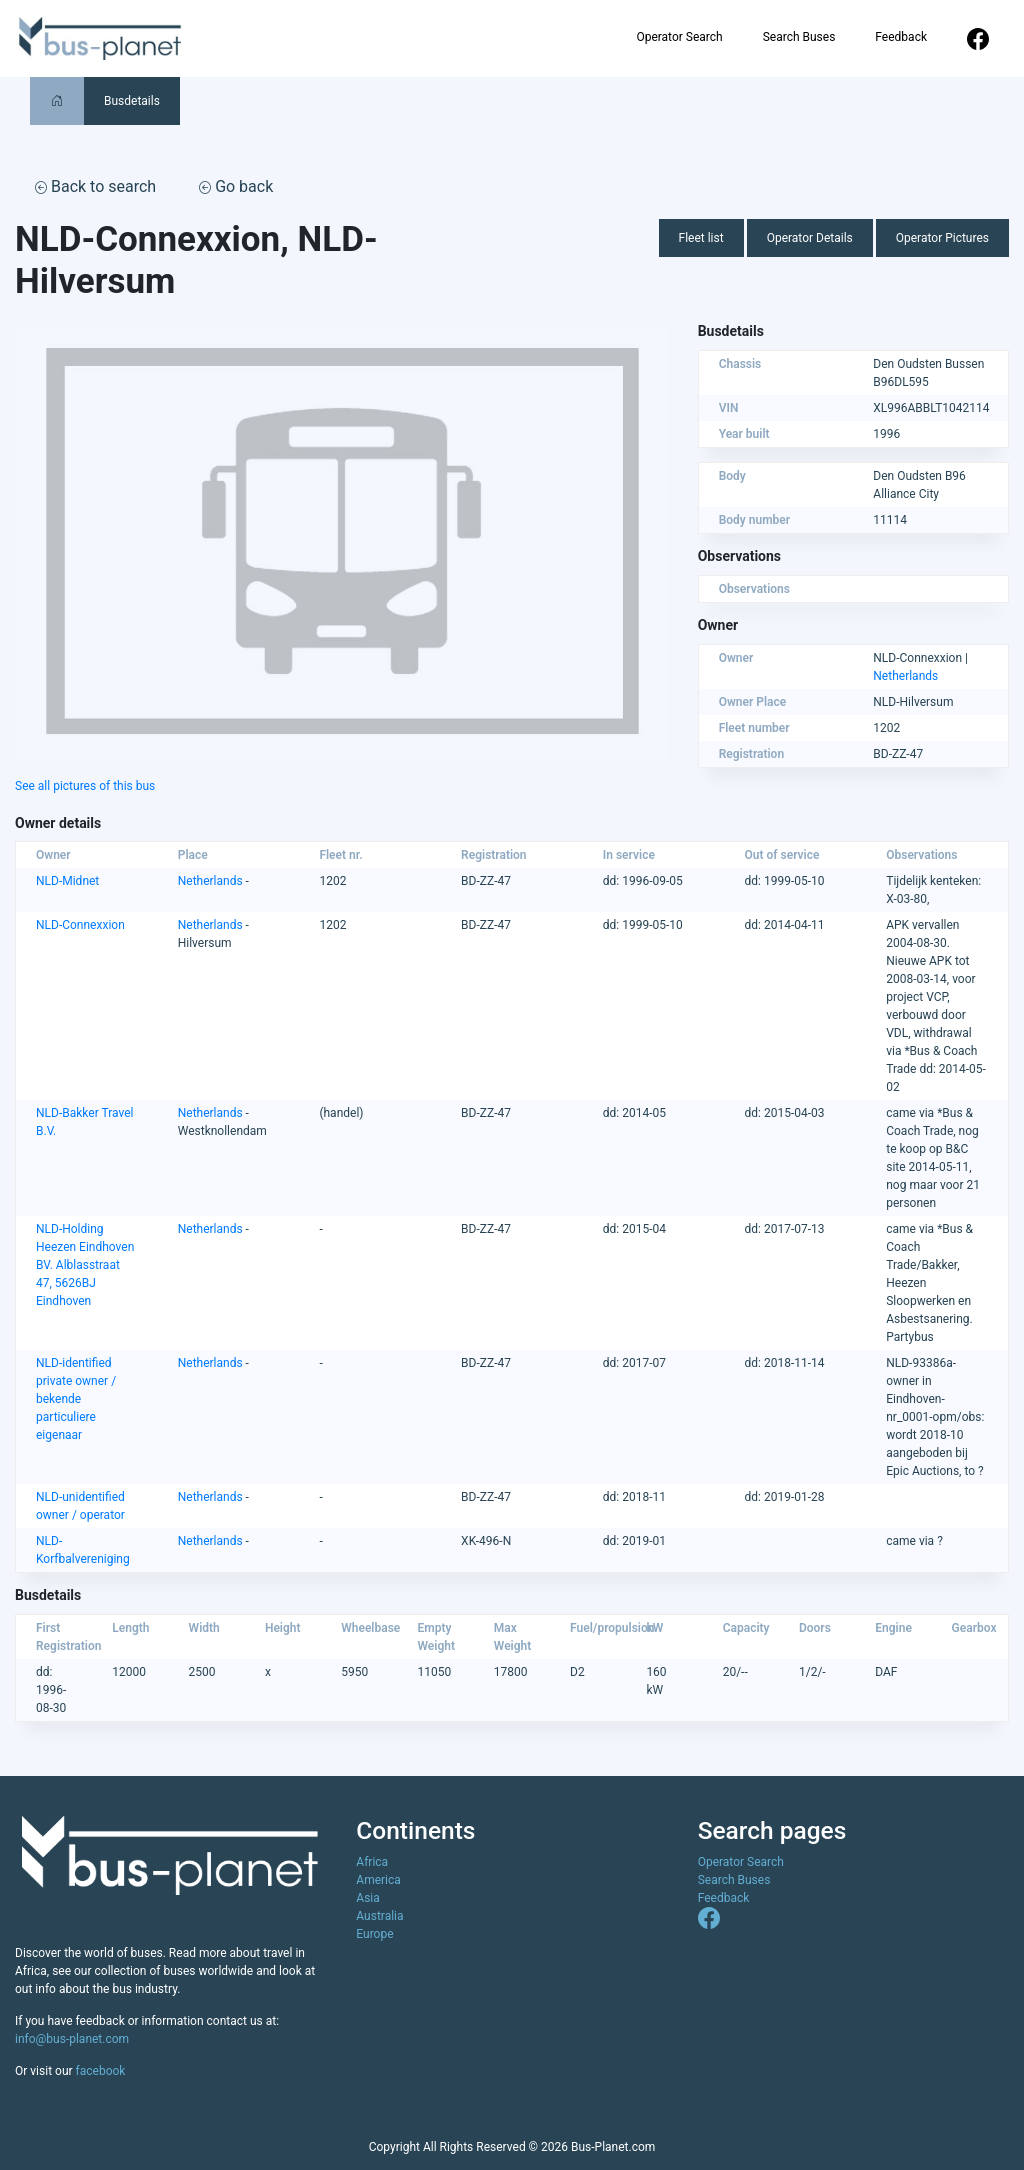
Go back (236, 186)
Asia (367, 1898)
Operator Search (679, 37)
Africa (372, 1862)
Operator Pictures (942, 238)
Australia (379, 1916)
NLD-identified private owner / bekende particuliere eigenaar (76, 1399)
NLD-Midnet (67, 881)
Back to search (95, 186)
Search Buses (799, 37)
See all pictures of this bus (85, 786)
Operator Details (810, 238)
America (378, 1880)
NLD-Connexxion (80, 925)
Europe (374, 1934)
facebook (101, 2071)
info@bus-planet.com (72, 2039)
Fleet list (701, 238)
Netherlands (905, 676)
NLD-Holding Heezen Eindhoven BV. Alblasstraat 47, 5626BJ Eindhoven (85, 1265)
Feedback (901, 37)
